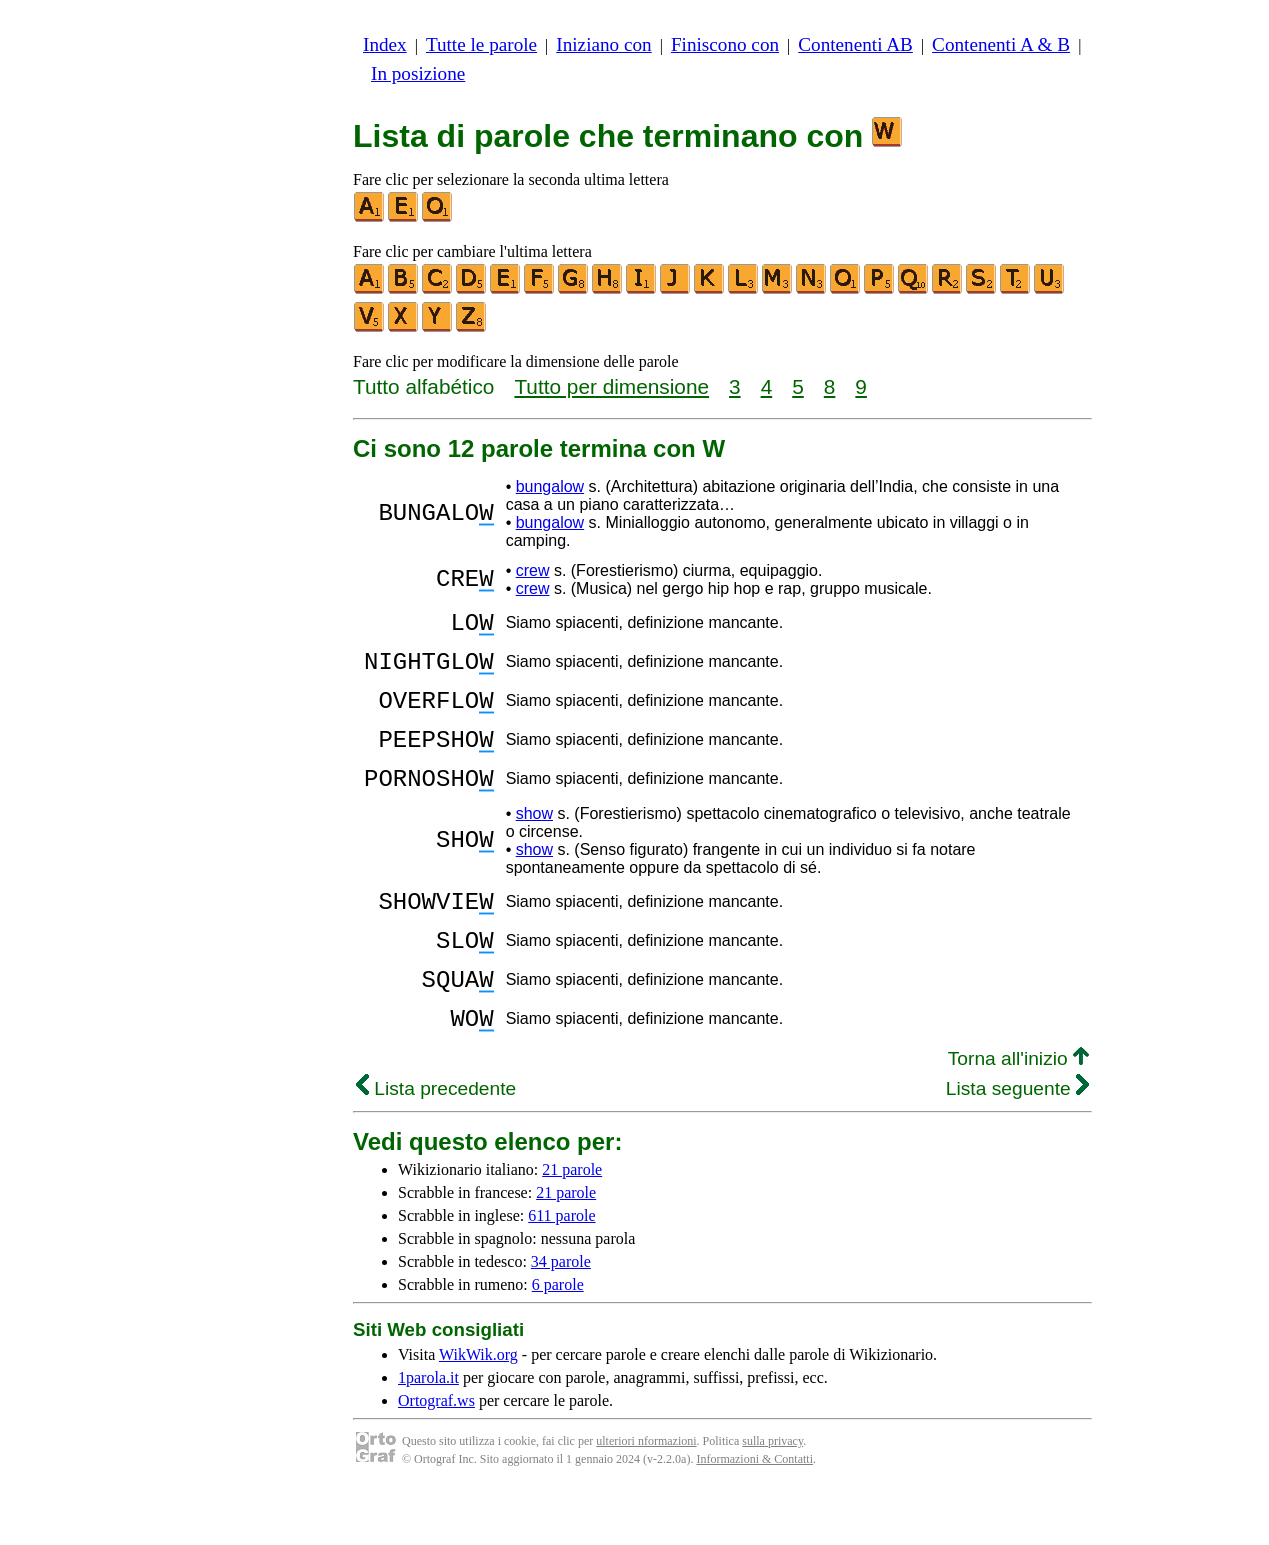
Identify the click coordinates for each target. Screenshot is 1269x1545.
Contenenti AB (855, 44)
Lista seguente (1017, 1142)
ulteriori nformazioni (646, 1495)
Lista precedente (436, 1142)
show (534, 843)
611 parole (561, 1269)
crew (533, 570)
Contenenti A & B (1001, 44)
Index (385, 44)
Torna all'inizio (1018, 1112)
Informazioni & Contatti (754, 1513)
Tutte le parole (481, 44)
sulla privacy (772, 1495)
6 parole (558, 1338)
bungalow (550, 486)
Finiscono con (725, 44)
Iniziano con (603, 44)
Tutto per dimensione (611, 386)
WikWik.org (478, 1408)
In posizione (418, 73)
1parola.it (428, 1431)
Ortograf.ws (436, 1454)
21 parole (572, 1223)
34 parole (561, 1315)
